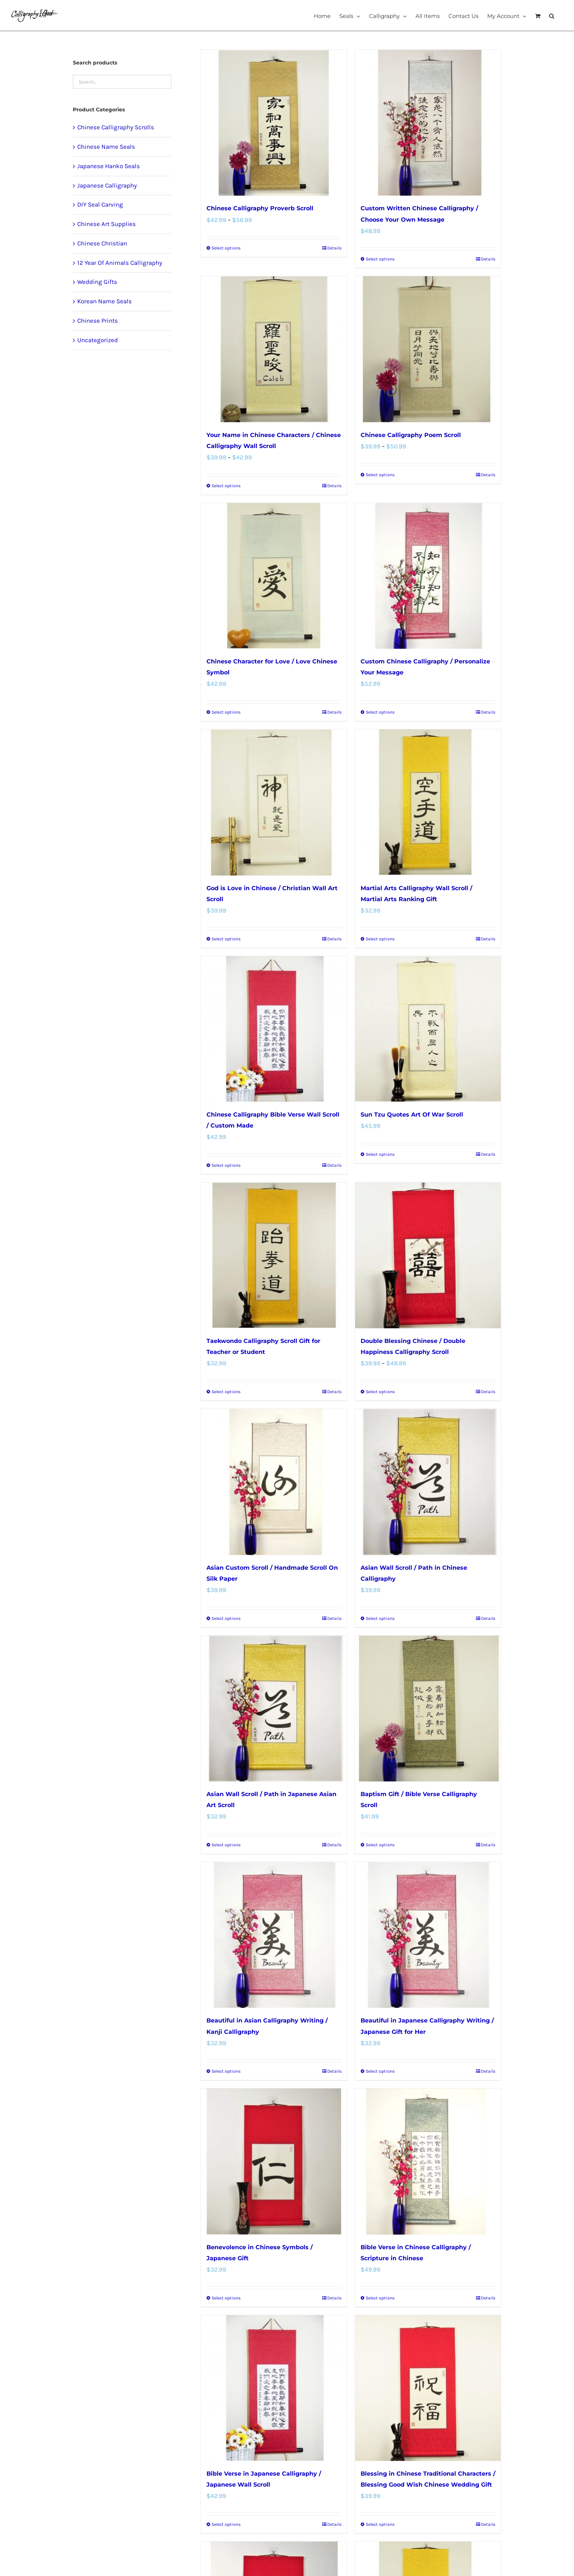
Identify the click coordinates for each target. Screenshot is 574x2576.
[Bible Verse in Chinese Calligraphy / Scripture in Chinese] (428, 2161)
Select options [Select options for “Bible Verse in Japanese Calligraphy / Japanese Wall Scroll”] (226, 2524)
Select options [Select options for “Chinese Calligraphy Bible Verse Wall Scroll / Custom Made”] (226, 1165)
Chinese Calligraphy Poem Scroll (411, 435)
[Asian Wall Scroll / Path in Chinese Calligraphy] (428, 1482)
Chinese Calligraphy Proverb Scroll (259, 208)
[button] (551, 15)
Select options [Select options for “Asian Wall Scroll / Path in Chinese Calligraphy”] (380, 1618)
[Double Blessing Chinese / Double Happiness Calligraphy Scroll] (428, 1255)
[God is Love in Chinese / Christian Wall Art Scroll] (274, 802)
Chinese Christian (102, 243)
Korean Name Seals (104, 301)
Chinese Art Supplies (106, 223)
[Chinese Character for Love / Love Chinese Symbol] (274, 576)
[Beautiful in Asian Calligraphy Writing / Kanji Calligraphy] (274, 1935)
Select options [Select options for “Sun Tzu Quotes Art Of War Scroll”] (380, 1154)
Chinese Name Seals (106, 146)
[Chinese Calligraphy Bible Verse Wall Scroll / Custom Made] (274, 1029)
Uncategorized (97, 340)
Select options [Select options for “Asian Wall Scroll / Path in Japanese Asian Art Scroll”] (226, 1844)
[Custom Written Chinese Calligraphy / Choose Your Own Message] (428, 123)
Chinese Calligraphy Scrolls (115, 127)
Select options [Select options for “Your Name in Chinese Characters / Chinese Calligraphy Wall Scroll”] (226, 485)
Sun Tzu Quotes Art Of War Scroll (412, 1114)
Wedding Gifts (97, 281)
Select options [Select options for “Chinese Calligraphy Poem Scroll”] (380, 474)
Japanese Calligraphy (107, 185)
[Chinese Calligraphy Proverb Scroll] (274, 123)
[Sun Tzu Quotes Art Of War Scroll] (428, 1029)
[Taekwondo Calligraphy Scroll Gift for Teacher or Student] (274, 1255)
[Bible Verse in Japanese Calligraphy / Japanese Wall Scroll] (274, 2388)
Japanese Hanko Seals (108, 166)
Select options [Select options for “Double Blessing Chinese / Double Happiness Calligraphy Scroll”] (380, 1391)
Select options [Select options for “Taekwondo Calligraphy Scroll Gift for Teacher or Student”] (226, 1391)
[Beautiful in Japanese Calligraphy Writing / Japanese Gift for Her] (428, 1935)
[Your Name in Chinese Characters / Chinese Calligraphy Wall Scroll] (274, 349)
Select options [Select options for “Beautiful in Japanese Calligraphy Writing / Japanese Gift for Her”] (380, 2071)
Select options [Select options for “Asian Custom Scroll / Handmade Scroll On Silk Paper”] (226, 1618)
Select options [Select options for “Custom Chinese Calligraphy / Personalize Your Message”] (380, 712)
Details (334, 248)
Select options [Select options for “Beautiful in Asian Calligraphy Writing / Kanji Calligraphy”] (226, 2071)
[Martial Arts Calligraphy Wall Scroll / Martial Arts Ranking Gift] (428, 802)
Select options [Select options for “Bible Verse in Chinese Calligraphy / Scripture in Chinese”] (380, 2298)
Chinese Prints (97, 320)
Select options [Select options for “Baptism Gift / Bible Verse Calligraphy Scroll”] (380, 1844)
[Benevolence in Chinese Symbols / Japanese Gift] (274, 2161)
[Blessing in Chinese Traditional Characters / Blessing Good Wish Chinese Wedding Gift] (428, 2388)
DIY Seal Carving (100, 204)
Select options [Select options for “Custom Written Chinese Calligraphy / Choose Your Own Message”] (380, 259)
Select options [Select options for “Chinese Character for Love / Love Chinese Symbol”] (226, 712)
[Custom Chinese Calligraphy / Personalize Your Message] (428, 576)
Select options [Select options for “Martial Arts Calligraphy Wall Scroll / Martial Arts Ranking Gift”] (380, 938)
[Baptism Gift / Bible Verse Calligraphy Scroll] (428, 1708)
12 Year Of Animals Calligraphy (119, 262)
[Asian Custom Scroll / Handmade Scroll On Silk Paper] (274, 1482)
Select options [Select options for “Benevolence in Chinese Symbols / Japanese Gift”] (226, 2298)
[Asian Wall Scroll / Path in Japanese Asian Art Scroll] (274, 1708)
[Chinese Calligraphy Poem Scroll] (428, 349)
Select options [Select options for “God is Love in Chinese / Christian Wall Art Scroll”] (226, 938)
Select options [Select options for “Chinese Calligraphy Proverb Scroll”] (226, 248)
